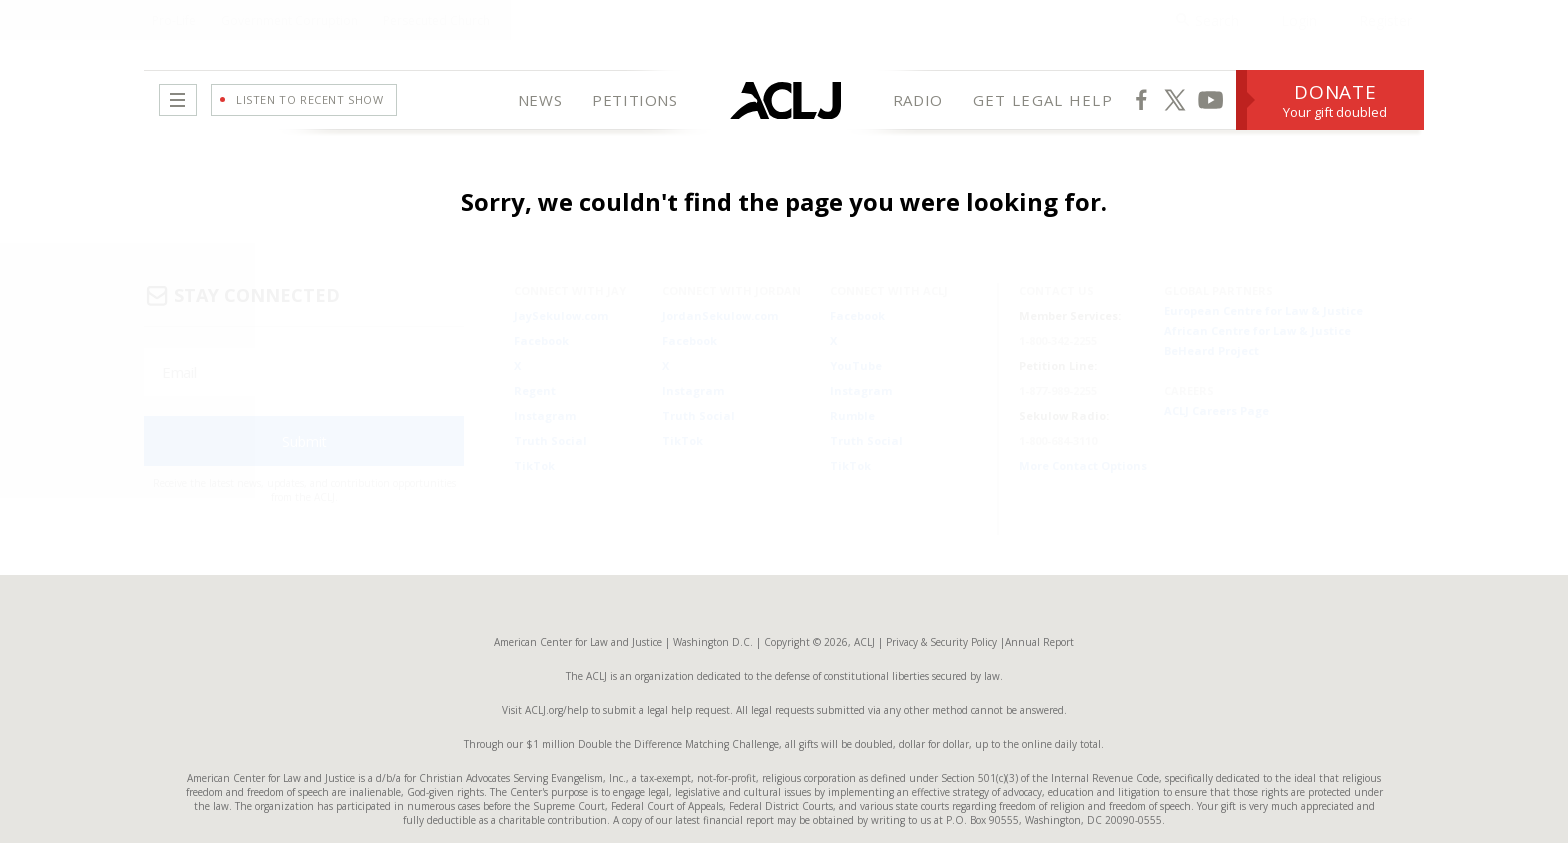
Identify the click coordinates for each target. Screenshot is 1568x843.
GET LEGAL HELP (1043, 100)
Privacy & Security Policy (941, 610)
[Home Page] (785, 100)
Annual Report (1039, 610)
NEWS (540, 100)
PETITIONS (634, 100)
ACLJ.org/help (555, 678)
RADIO (918, 100)
